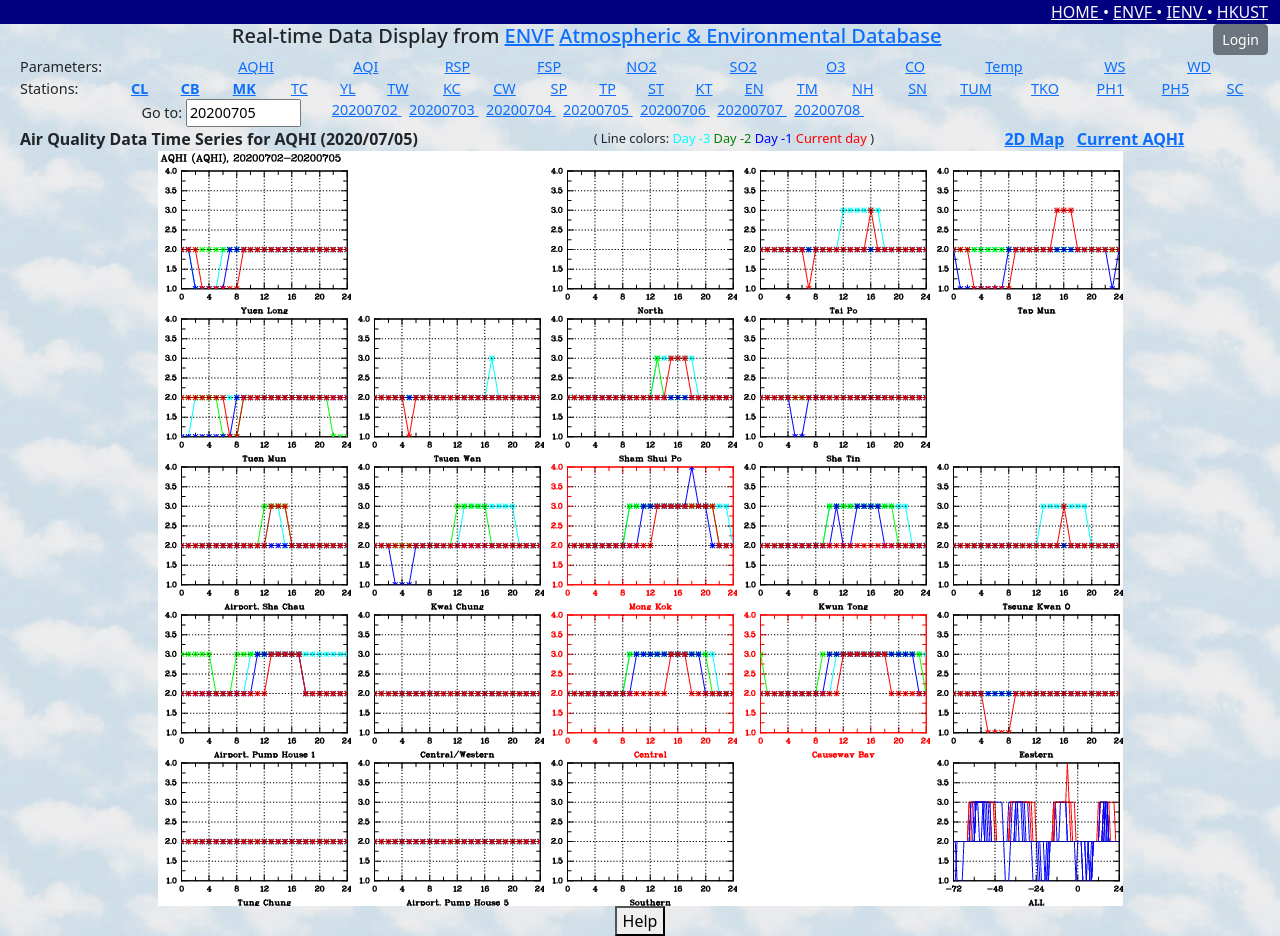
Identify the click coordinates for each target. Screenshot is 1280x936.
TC (299, 88)
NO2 (641, 66)
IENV (1186, 12)
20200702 (367, 109)
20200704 (521, 109)
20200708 (829, 109)
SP (559, 88)
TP (607, 88)
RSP (458, 66)
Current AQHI (1131, 139)
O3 (835, 66)
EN (754, 88)
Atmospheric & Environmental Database (750, 35)
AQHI (256, 66)
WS (1114, 66)
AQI (365, 66)
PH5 (1176, 88)
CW (504, 88)
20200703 (444, 109)
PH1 (1111, 88)
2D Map (1034, 139)
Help (640, 921)
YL (348, 88)
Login (1240, 39)
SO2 (743, 66)
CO (915, 66)
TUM (976, 88)
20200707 (752, 109)
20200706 (675, 109)
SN (917, 88)
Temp (1003, 66)
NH (863, 88)
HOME (1077, 12)
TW (397, 88)
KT (704, 88)
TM (807, 88)
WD (1199, 66)
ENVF (1134, 12)
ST (656, 88)
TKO (1045, 88)
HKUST (1242, 12)
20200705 (598, 109)
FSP (549, 66)
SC (1235, 88)
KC (452, 88)
